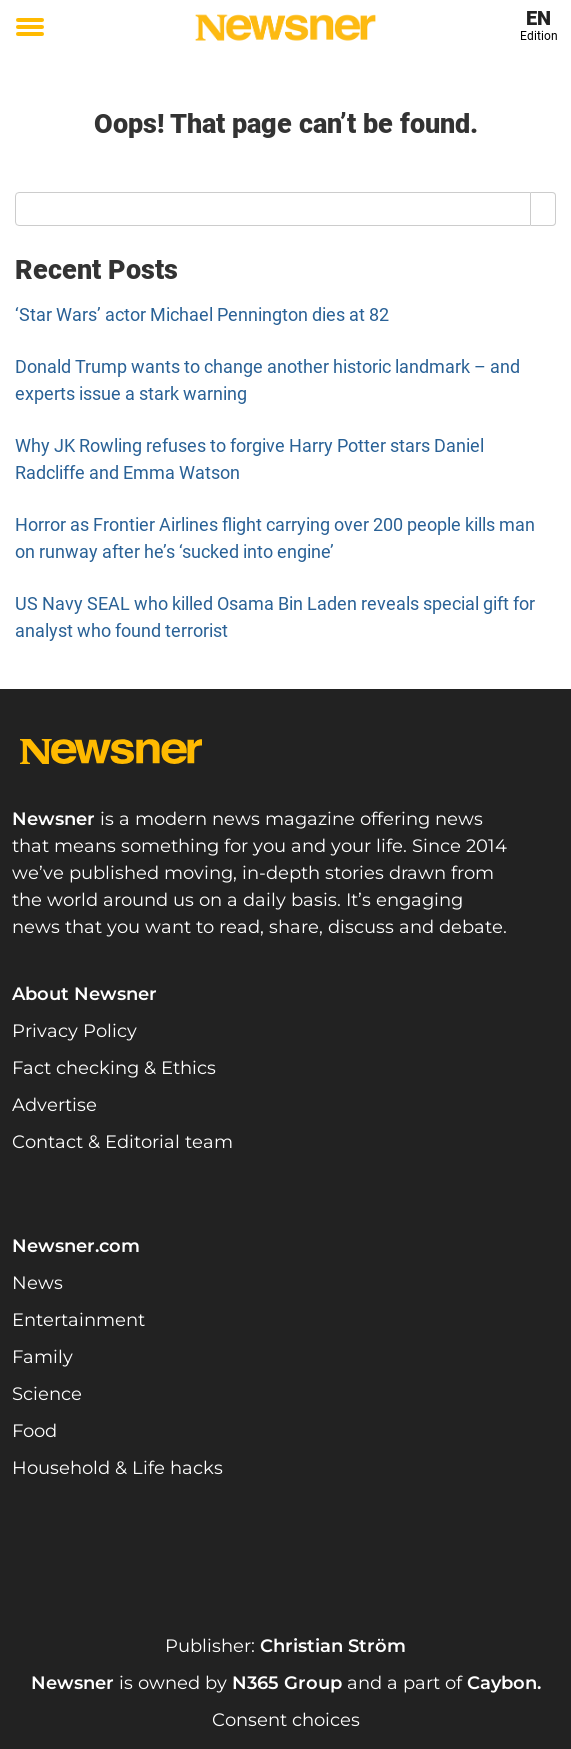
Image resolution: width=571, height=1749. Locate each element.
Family (42, 1357)
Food (34, 1431)
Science (47, 1394)
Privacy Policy (74, 1031)
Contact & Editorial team (122, 1142)
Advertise (54, 1105)
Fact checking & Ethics (114, 1068)
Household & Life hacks (117, 1468)
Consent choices (286, 1720)
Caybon (502, 1683)
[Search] (543, 209)
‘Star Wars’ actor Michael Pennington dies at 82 (202, 314)
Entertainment (78, 1320)
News (37, 1283)
